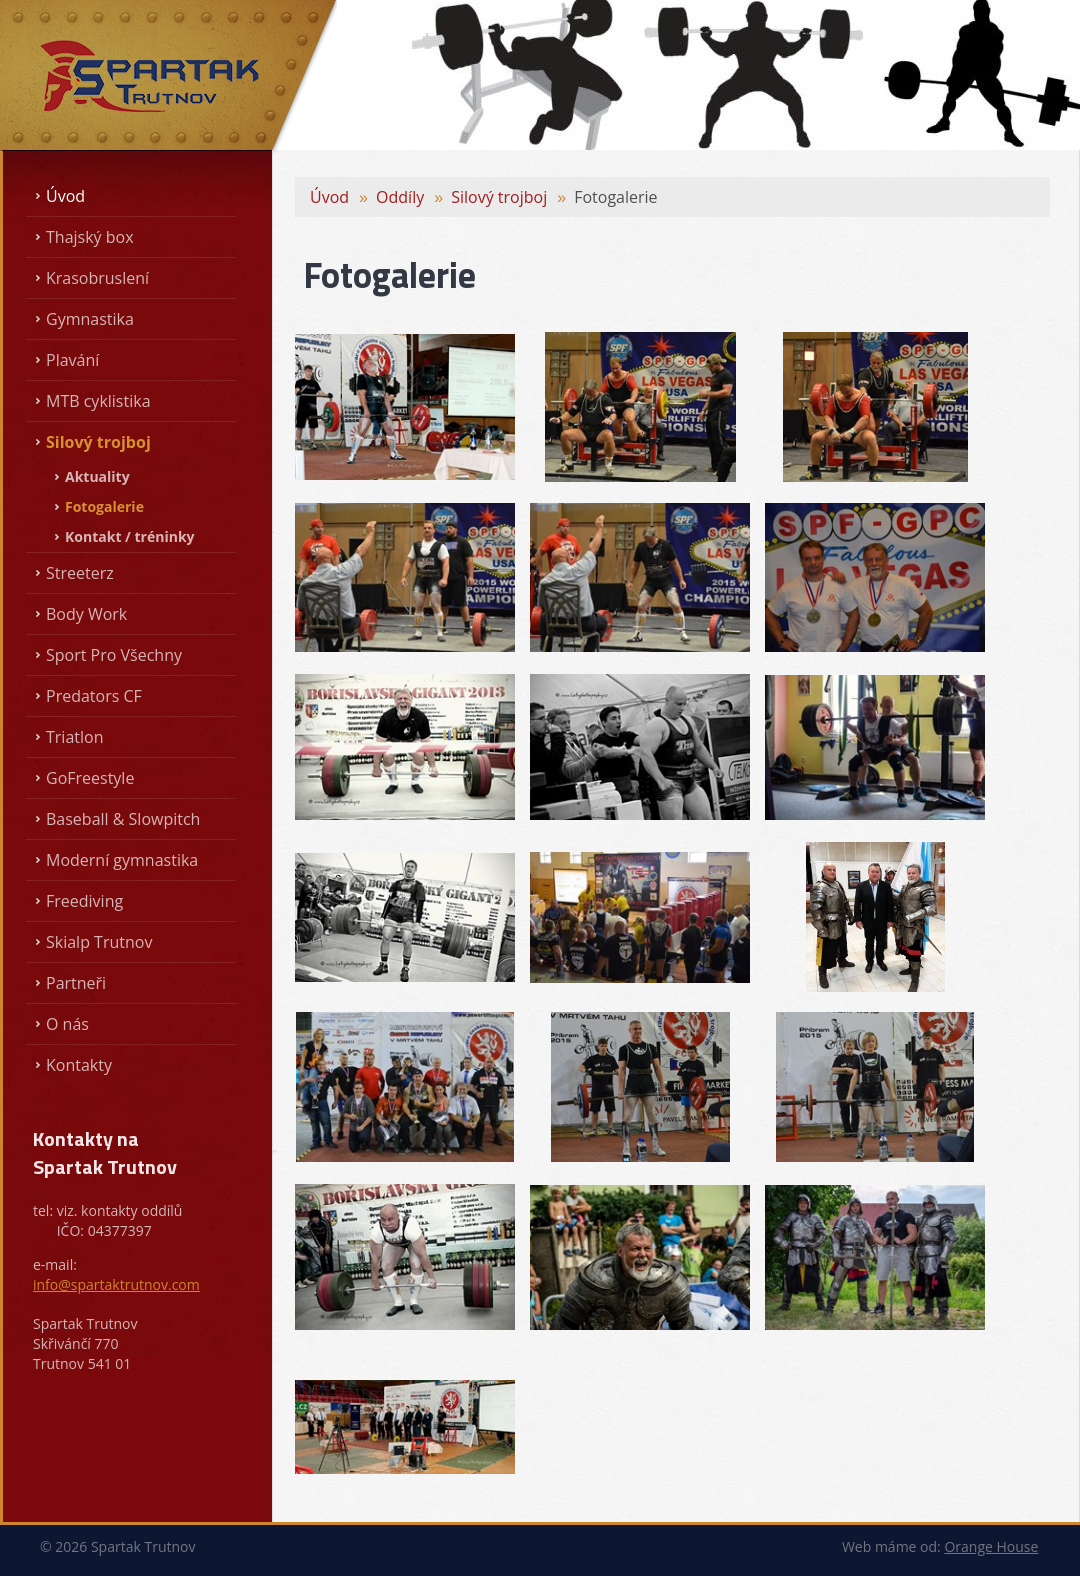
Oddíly (400, 197)
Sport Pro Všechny (114, 655)
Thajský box (90, 237)
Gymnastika (90, 319)
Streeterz (80, 573)
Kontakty (79, 1065)
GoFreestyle (90, 778)
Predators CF (94, 696)
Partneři (76, 983)
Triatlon (74, 737)
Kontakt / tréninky (130, 536)
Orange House (991, 1546)
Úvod (65, 196)
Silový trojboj (98, 442)
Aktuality (97, 476)
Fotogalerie (104, 506)
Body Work (86, 614)
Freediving (84, 901)
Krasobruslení (97, 278)
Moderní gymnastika (122, 860)
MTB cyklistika (98, 401)
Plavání (72, 360)
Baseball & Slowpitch (123, 819)
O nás (67, 1024)
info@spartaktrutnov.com (116, 1284)
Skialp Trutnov (99, 942)
